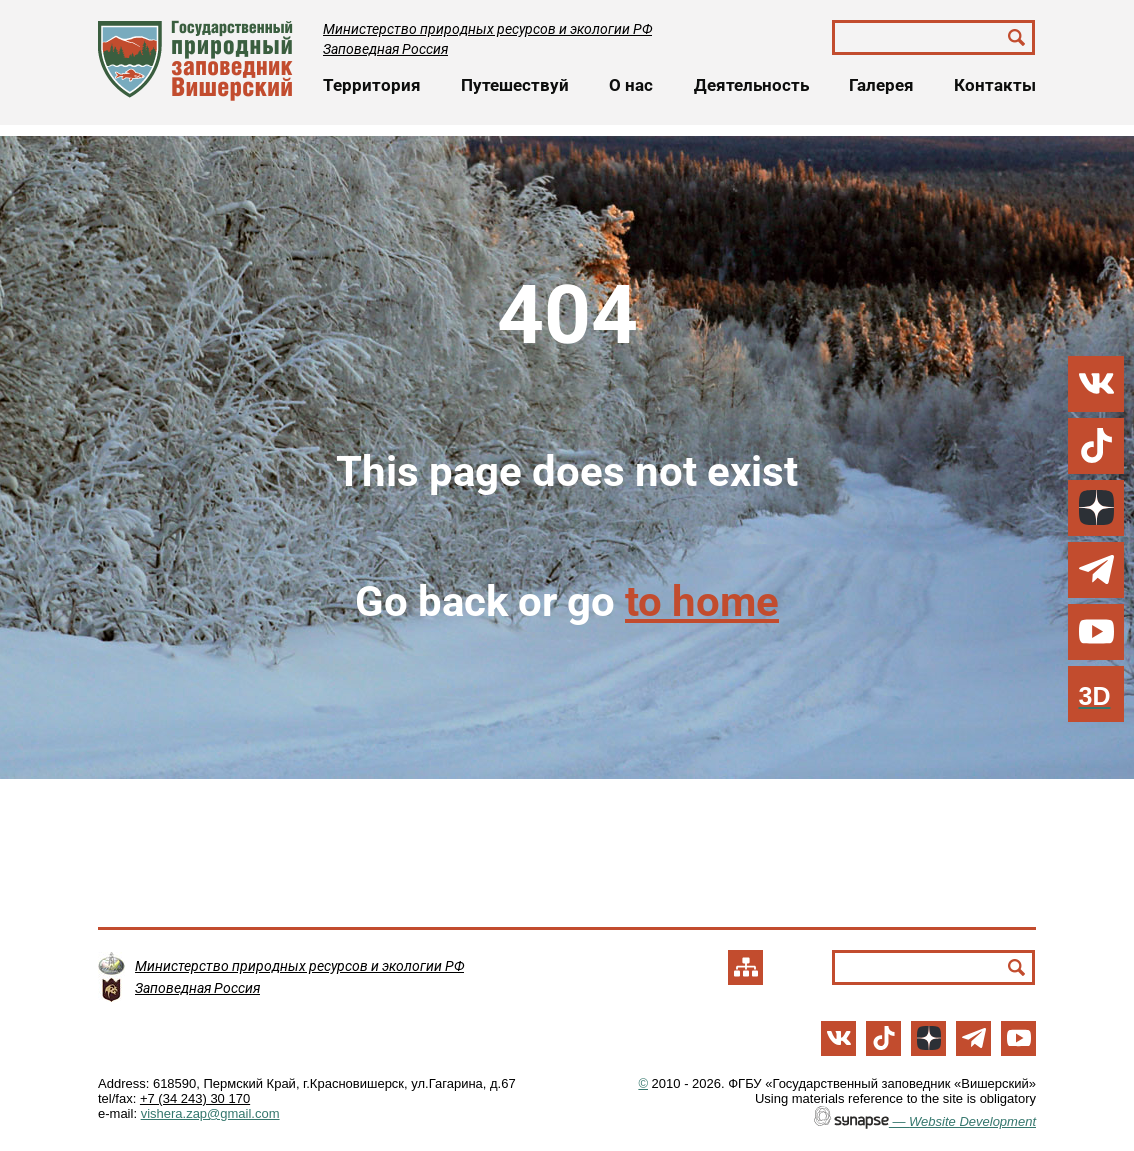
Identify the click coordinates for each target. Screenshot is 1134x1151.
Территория (372, 85)
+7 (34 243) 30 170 (195, 1098)
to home (702, 601)
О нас (631, 85)
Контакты (995, 85)
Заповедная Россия (385, 49)
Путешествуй (515, 85)
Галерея (881, 85)
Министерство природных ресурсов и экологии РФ (487, 29)
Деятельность (751, 85)
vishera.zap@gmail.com (210, 1113)
